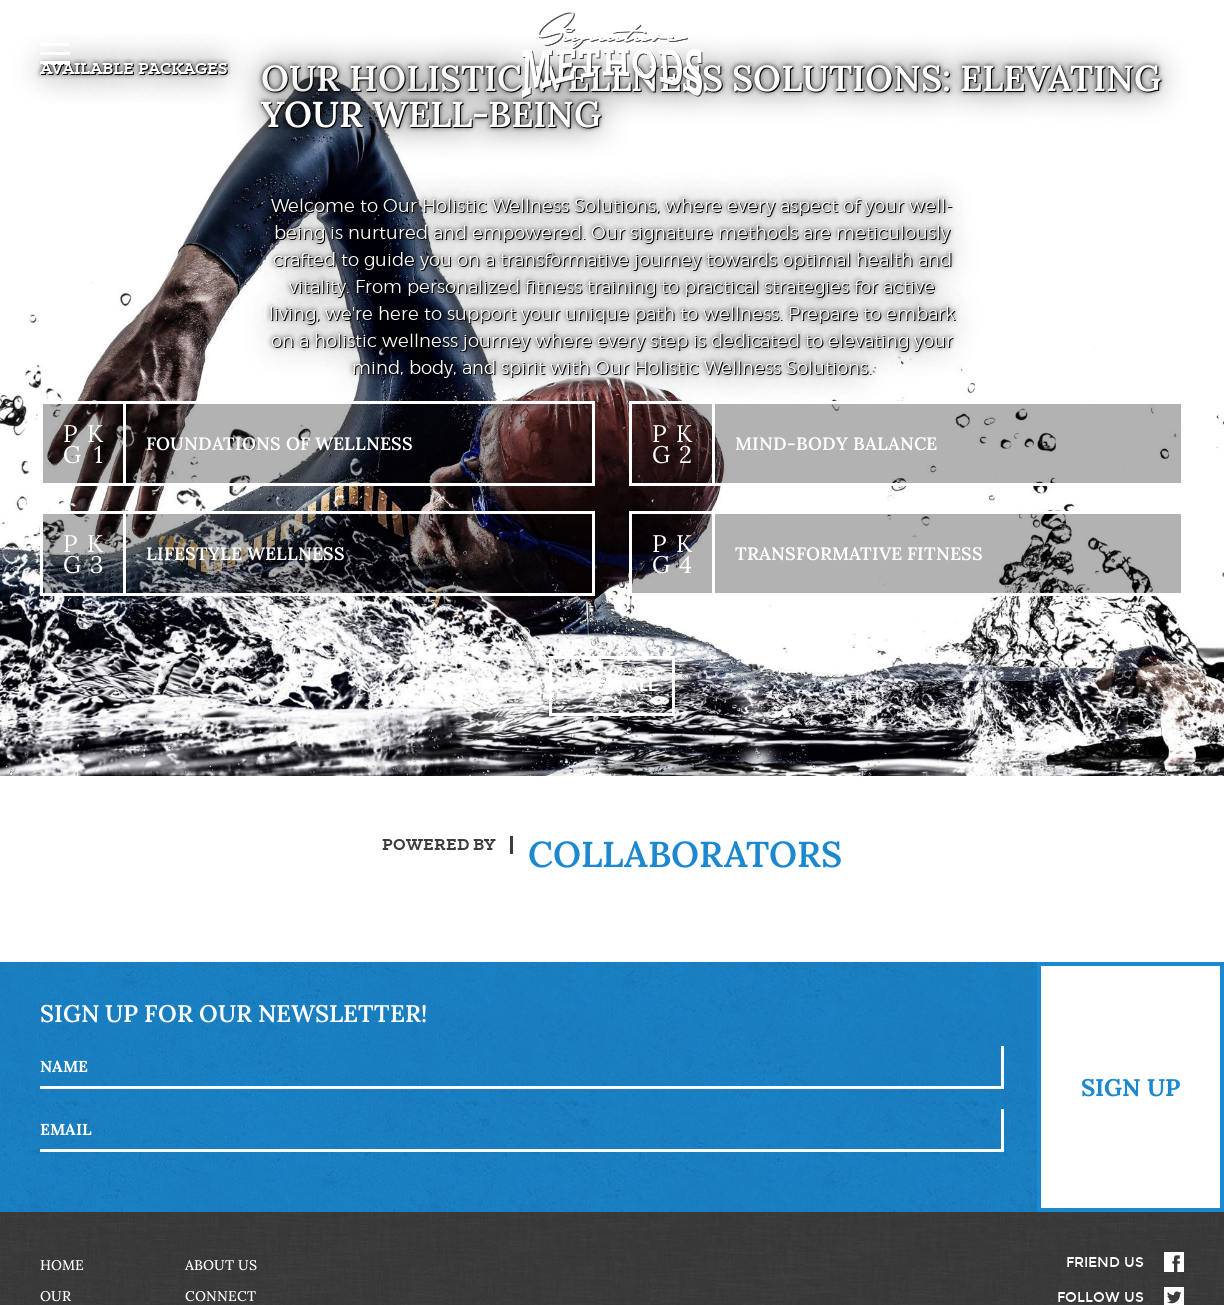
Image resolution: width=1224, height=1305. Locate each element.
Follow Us (1100, 1297)
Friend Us (1105, 1262)
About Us (221, 1265)
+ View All (612, 685)
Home (62, 1265)
